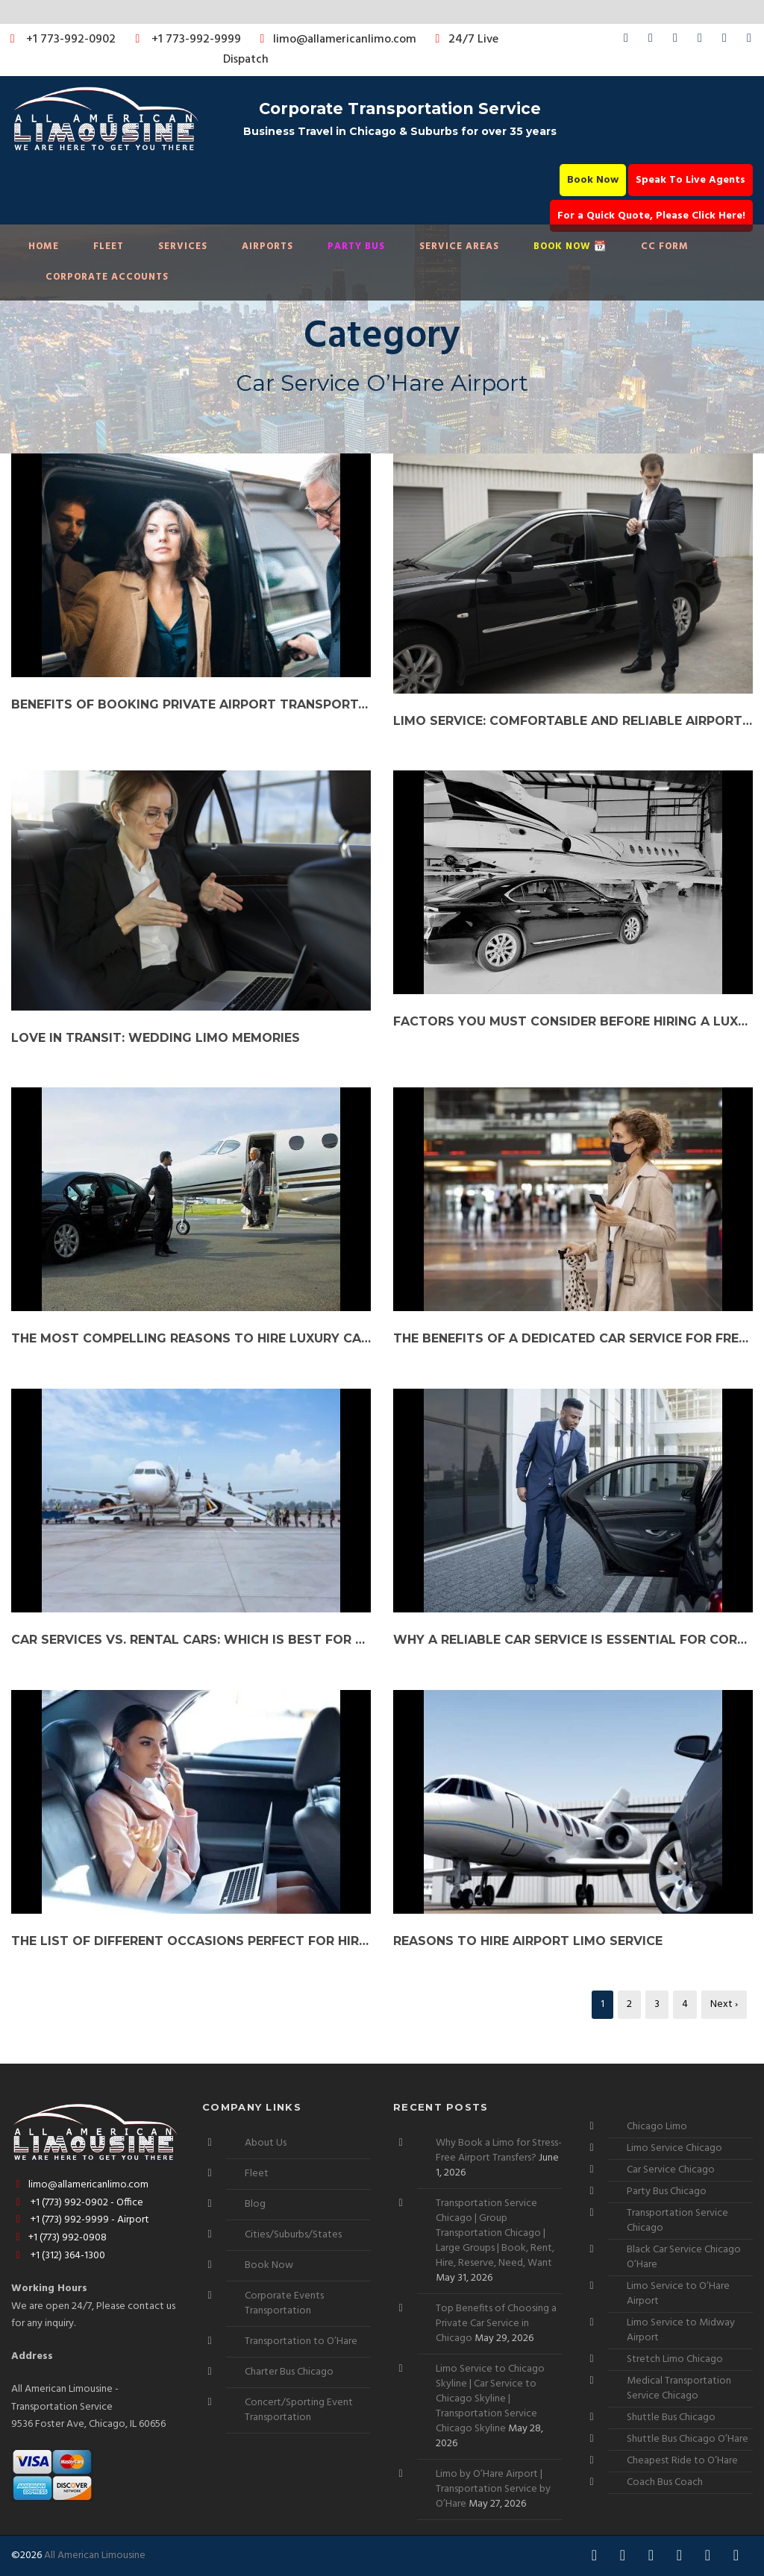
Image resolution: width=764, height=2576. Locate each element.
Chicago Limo (657, 2126)
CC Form (665, 246)
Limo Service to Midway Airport (681, 2330)
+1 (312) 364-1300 (58, 2255)
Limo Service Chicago (674, 2148)
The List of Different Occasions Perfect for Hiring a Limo (191, 1941)
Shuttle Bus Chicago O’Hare (687, 2439)
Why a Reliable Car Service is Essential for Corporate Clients (573, 1640)
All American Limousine (94, 2555)
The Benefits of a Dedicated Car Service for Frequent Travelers (573, 1338)
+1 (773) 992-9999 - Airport (80, 2219)
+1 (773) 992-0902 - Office (77, 2202)
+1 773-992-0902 (60, 39)
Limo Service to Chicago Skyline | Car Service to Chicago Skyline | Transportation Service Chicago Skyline (490, 2398)
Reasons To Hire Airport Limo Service (528, 1941)
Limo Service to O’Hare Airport (678, 2294)
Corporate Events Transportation (284, 2303)
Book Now (593, 180)
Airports (267, 246)
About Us (265, 2143)
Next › (724, 2004)
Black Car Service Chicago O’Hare (684, 2257)
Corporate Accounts (107, 277)
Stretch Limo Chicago (675, 2359)
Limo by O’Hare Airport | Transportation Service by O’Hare (493, 2489)
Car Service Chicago (671, 2169)
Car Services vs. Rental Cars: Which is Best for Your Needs (191, 1640)
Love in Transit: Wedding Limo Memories (155, 1038)
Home (43, 246)
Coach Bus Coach (665, 2482)
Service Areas (459, 246)
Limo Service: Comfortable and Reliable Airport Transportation (573, 721)
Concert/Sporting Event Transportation (299, 2410)
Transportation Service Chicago (677, 2221)
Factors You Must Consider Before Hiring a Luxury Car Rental (573, 1021)
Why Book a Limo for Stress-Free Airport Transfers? (499, 2150)
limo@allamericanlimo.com (335, 39)
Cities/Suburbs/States (293, 2234)
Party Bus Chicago (667, 2191)
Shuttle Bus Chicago (671, 2417)
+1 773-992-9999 (184, 39)
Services (182, 246)
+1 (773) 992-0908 (59, 2237)
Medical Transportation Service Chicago (679, 2388)
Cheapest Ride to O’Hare (682, 2460)
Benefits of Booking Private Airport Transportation (191, 704)
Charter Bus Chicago (289, 2372)
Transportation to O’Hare (301, 2341)
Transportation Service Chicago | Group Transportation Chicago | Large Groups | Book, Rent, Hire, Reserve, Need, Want (495, 2233)
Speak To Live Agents (690, 180)
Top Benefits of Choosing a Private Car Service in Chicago (496, 2323)
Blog (255, 2204)
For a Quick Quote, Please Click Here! (651, 215)
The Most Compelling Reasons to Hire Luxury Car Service (191, 1338)
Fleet (108, 246)
